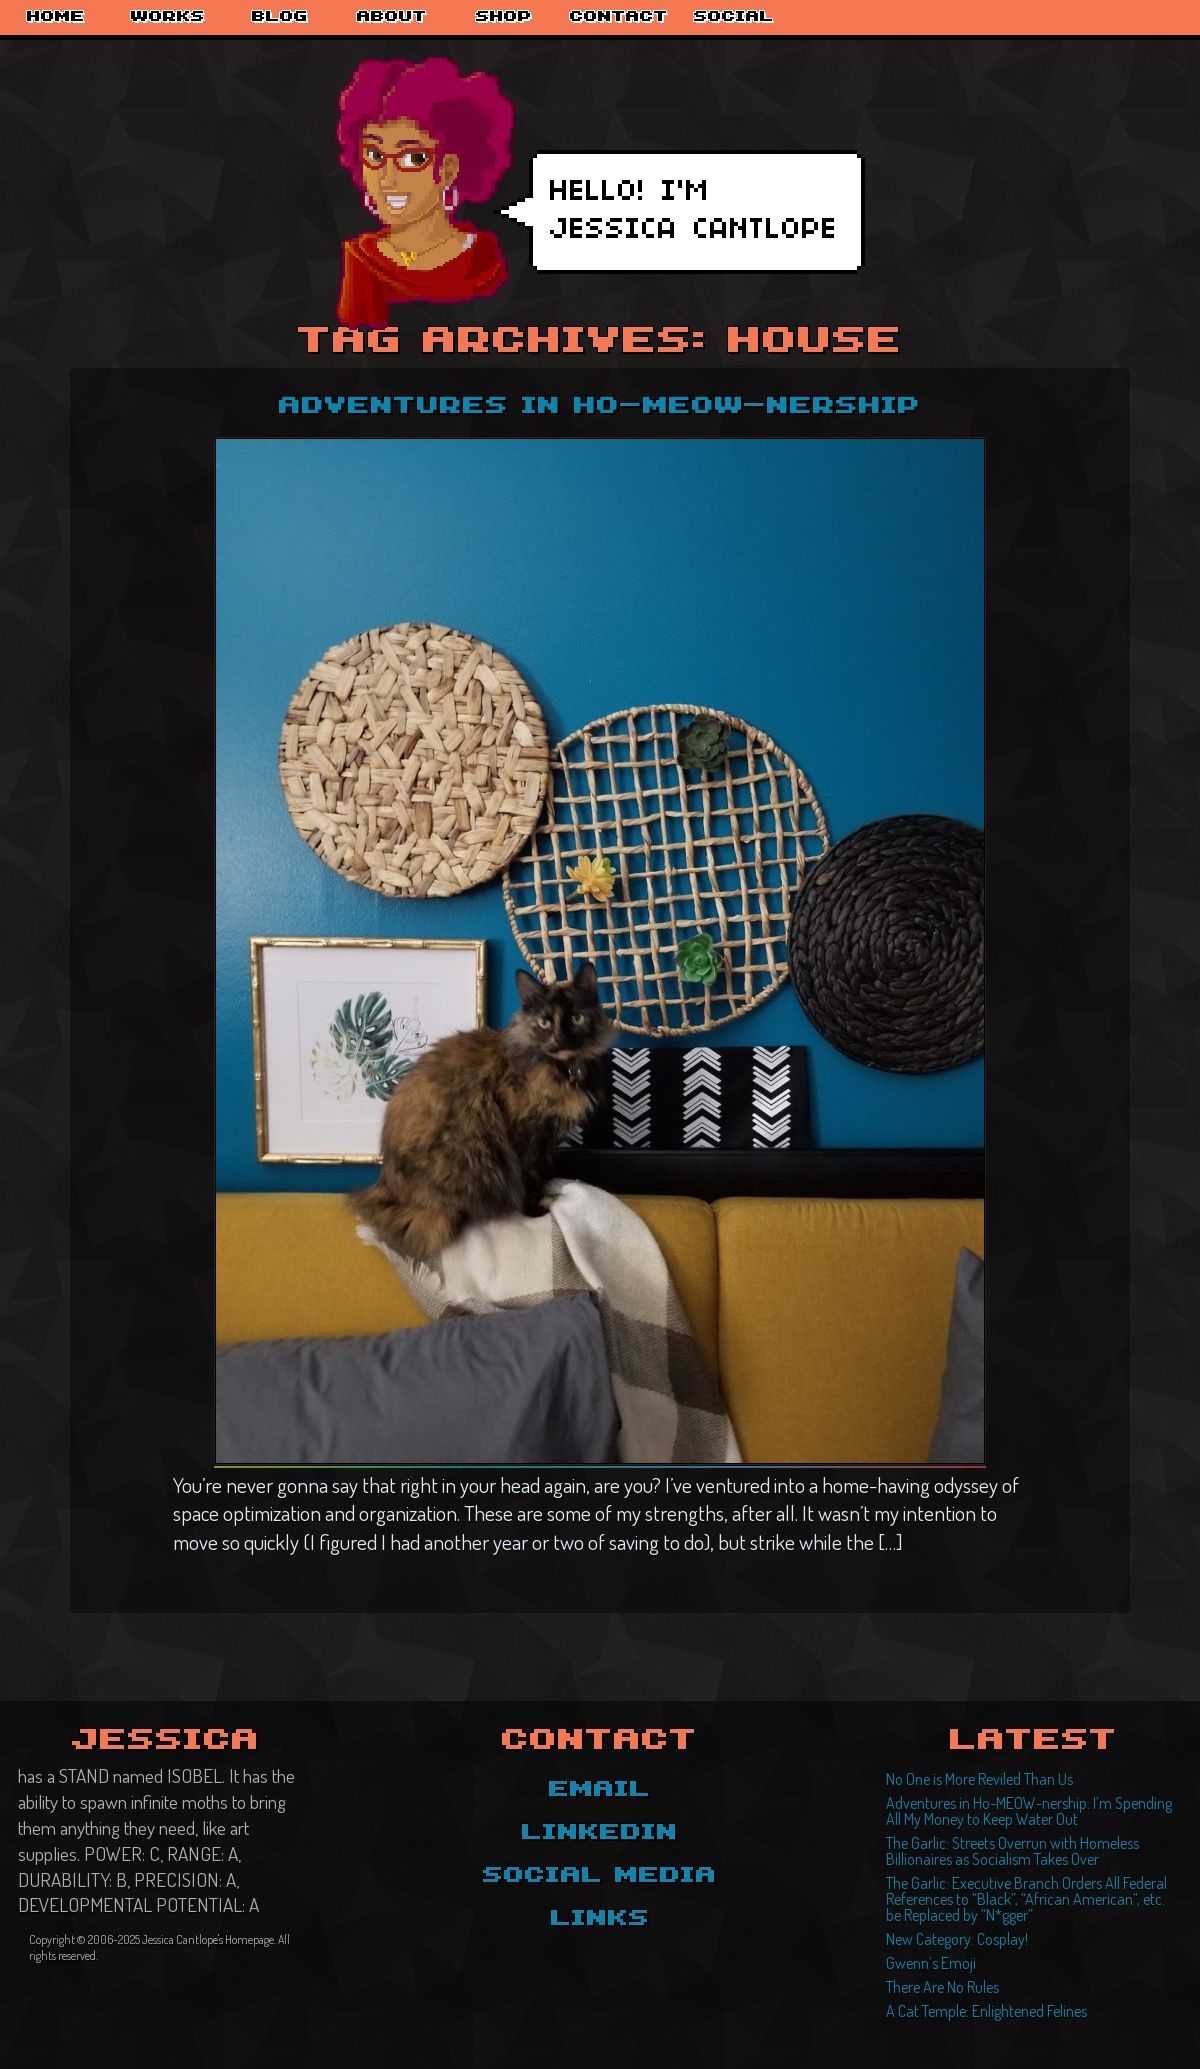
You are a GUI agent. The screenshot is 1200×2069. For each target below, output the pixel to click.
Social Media (600, 1876)
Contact (619, 17)
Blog (280, 17)
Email (600, 1790)
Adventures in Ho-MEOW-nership (600, 406)
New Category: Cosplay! (957, 1939)
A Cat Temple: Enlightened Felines (986, 2011)
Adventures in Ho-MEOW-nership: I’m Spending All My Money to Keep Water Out (1029, 1811)
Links (600, 1919)
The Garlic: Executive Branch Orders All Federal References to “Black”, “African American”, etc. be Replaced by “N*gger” (1026, 1899)
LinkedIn (600, 1833)
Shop (504, 17)
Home (56, 17)
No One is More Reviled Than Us (979, 1779)
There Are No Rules (942, 1987)
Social (734, 17)
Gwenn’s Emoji (931, 1963)
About (392, 17)
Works (168, 17)
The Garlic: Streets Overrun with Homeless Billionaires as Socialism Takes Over (1012, 1851)
